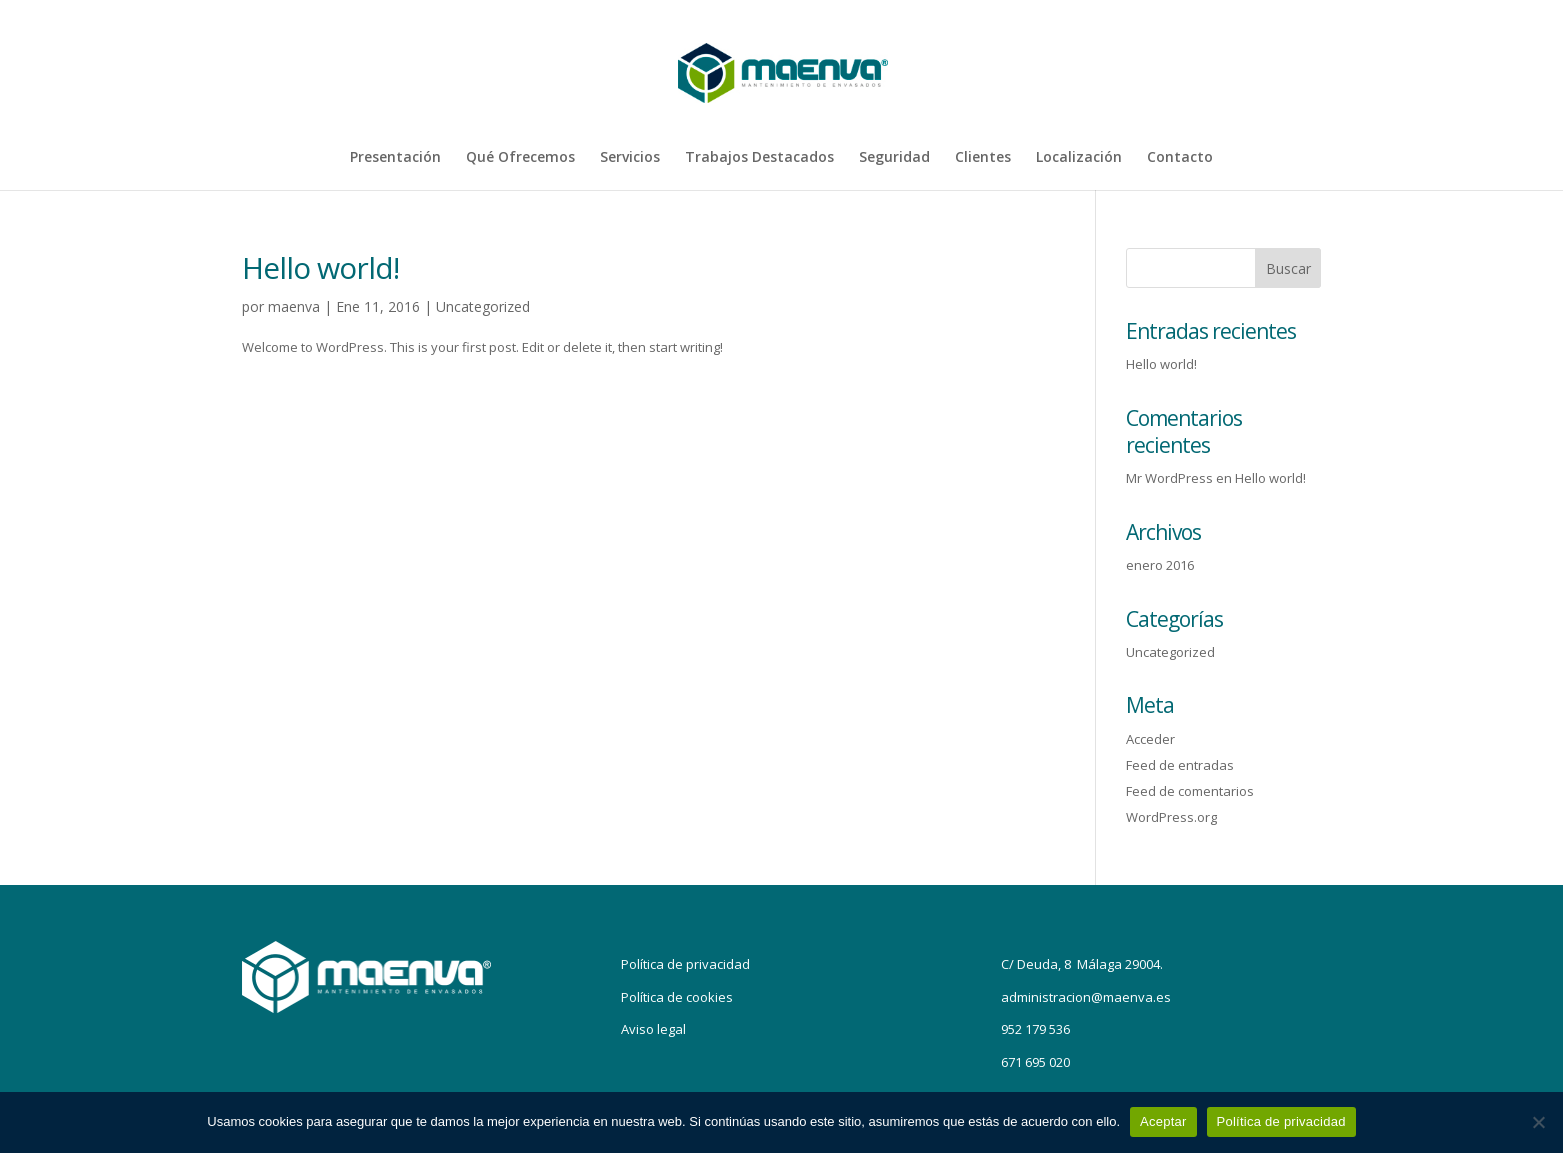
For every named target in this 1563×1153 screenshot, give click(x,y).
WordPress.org (1171, 817)
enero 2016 (1160, 565)
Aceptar (1163, 1121)
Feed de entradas (1180, 765)
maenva (294, 306)
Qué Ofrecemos (520, 158)
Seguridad (894, 158)
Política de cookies (677, 997)
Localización (1079, 158)
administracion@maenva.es (1086, 997)
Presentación (395, 158)
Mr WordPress (1169, 478)
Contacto (1180, 158)
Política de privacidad (685, 964)
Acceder (1150, 739)
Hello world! (320, 267)
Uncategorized (483, 306)
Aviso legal (653, 1029)
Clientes (983, 158)
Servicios (630, 158)
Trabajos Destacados (759, 158)
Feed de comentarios (1190, 791)
